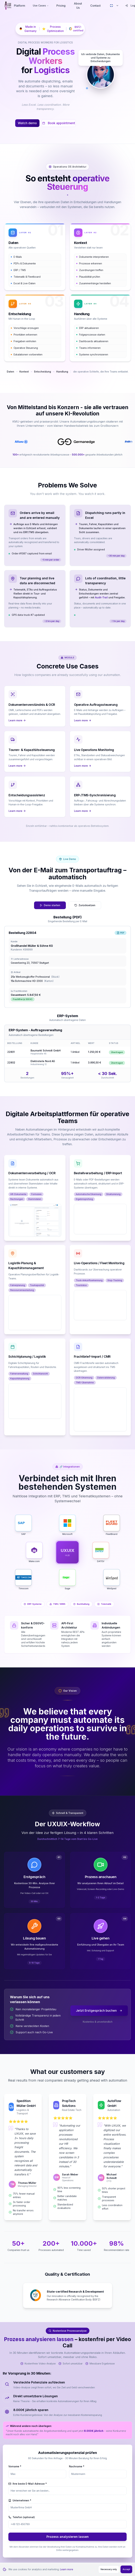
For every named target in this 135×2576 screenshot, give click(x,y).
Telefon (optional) (21, 2517)
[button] (34, 1220)
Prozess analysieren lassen (67, 2537)
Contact (95, 5)
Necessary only (109, 2569)
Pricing (60, 5)
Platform (19, 5)
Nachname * (76, 2466)
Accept (126, 2569)
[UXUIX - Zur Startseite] (8, 5)
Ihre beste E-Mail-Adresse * (27, 2483)
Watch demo (27, 123)
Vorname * (14, 2466)
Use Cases (41, 5)
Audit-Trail (101, 597)
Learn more (66, 2569)
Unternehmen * (19, 2500)
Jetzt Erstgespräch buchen (99, 2010)
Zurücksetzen (84, 905)
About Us (78, 5)
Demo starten (50, 905)
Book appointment (58, 123)
